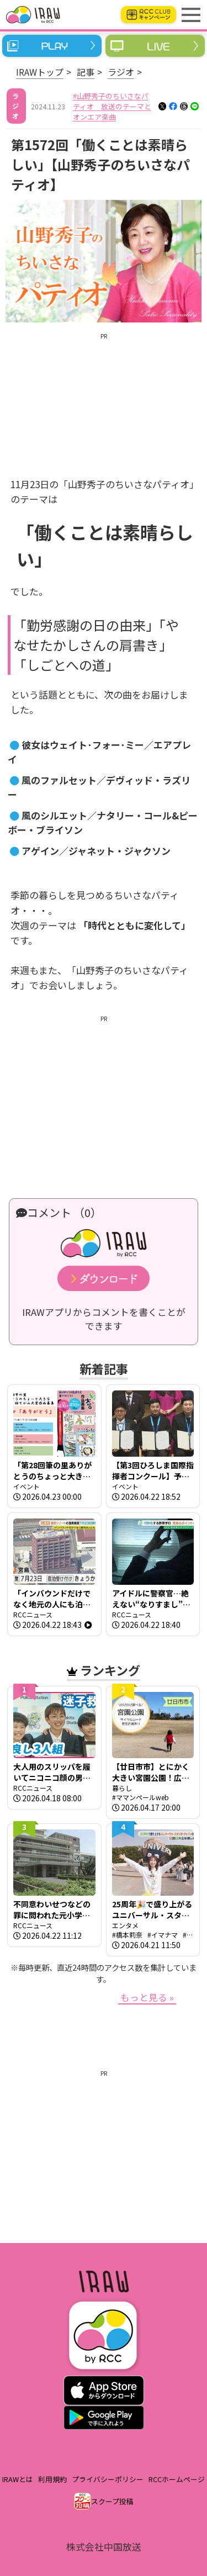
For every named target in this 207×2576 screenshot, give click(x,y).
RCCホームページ (176, 2479)
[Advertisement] (103, 396)
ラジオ (121, 71)
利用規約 (52, 2479)
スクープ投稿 (112, 2501)
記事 (85, 71)
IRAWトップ (39, 71)
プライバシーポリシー (108, 2479)
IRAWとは (17, 2479)
